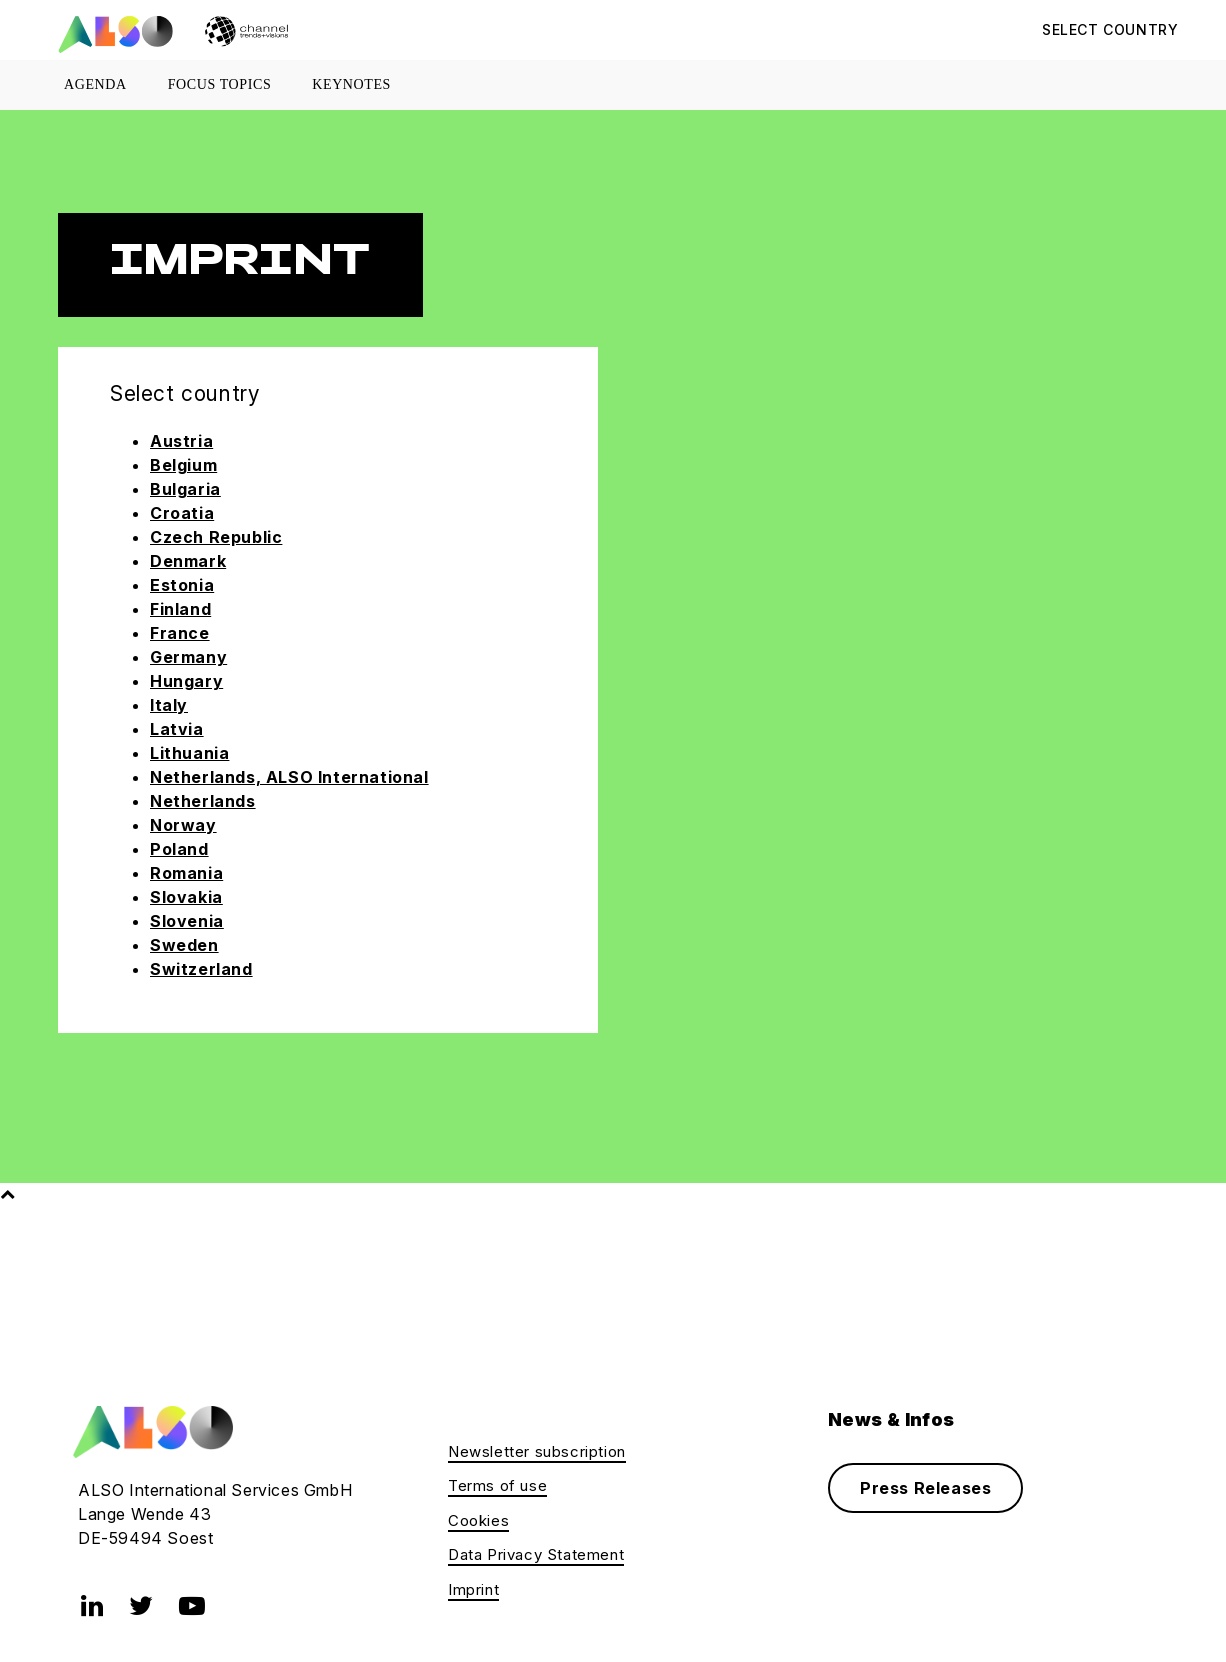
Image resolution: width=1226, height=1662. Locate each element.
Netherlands (203, 801)
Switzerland (201, 969)
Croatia (182, 513)
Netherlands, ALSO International (289, 777)
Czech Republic (216, 537)
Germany (188, 657)
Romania (186, 873)
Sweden (184, 945)
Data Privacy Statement (536, 1554)
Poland (179, 849)
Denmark (188, 561)
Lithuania (189, 753)
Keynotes (351, 84)
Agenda (95, 84)
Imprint (473, 1589)
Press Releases (925, 1488)
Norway (183, 825)
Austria (181, 441)
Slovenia (187, 921)
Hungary (186, 681)
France (180, 633)
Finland (180, 609)
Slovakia (186, 897)
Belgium (183, 465)
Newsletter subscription (537, 1451)
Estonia (182, 585)
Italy (169, 705)
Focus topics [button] (220, 84)
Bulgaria (185, 489)
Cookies (478, 1520)
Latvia (177, 729)
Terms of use (497, 1485)
